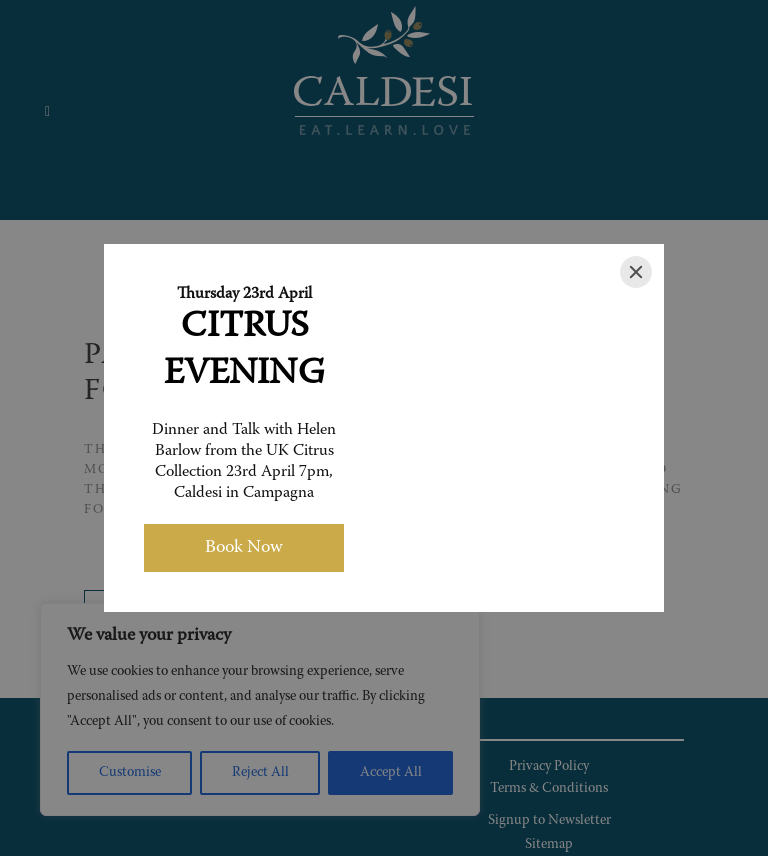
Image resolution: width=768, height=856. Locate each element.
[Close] (636, 272)
